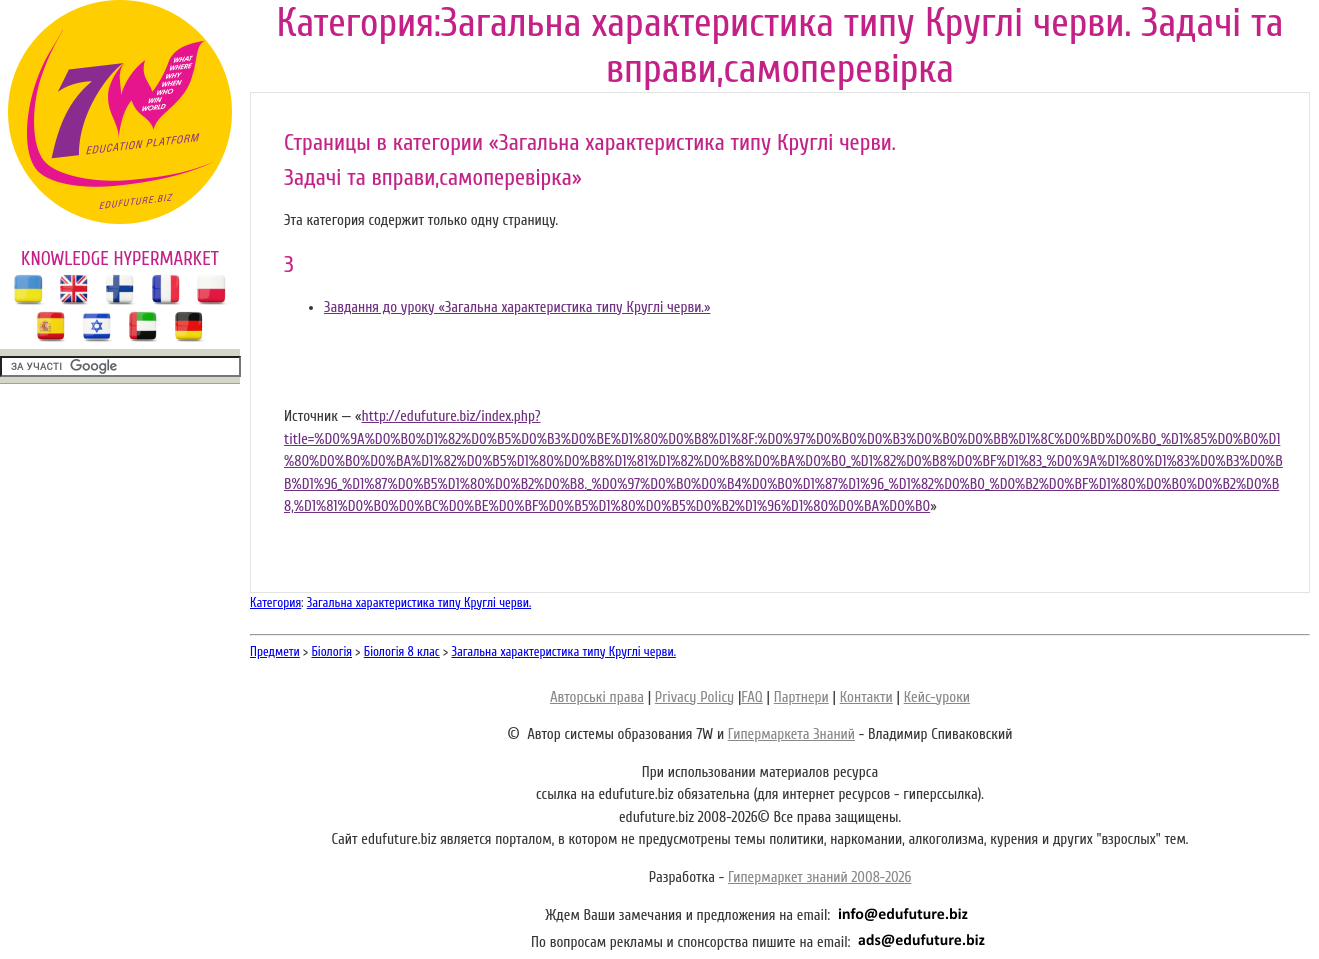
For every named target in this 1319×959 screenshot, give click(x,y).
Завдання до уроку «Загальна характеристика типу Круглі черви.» (517, 307)
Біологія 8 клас (402, 651)
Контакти (866, 697)
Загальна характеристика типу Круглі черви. (419, 602)
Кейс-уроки (937, 697)
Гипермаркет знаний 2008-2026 (819, 877)
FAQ (751, 697)
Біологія (332, 651)
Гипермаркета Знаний (791, 734)
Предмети (275, 651)
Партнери (801, 697)
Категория (275, 602)
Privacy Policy (694, 697)
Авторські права (597, 697)
